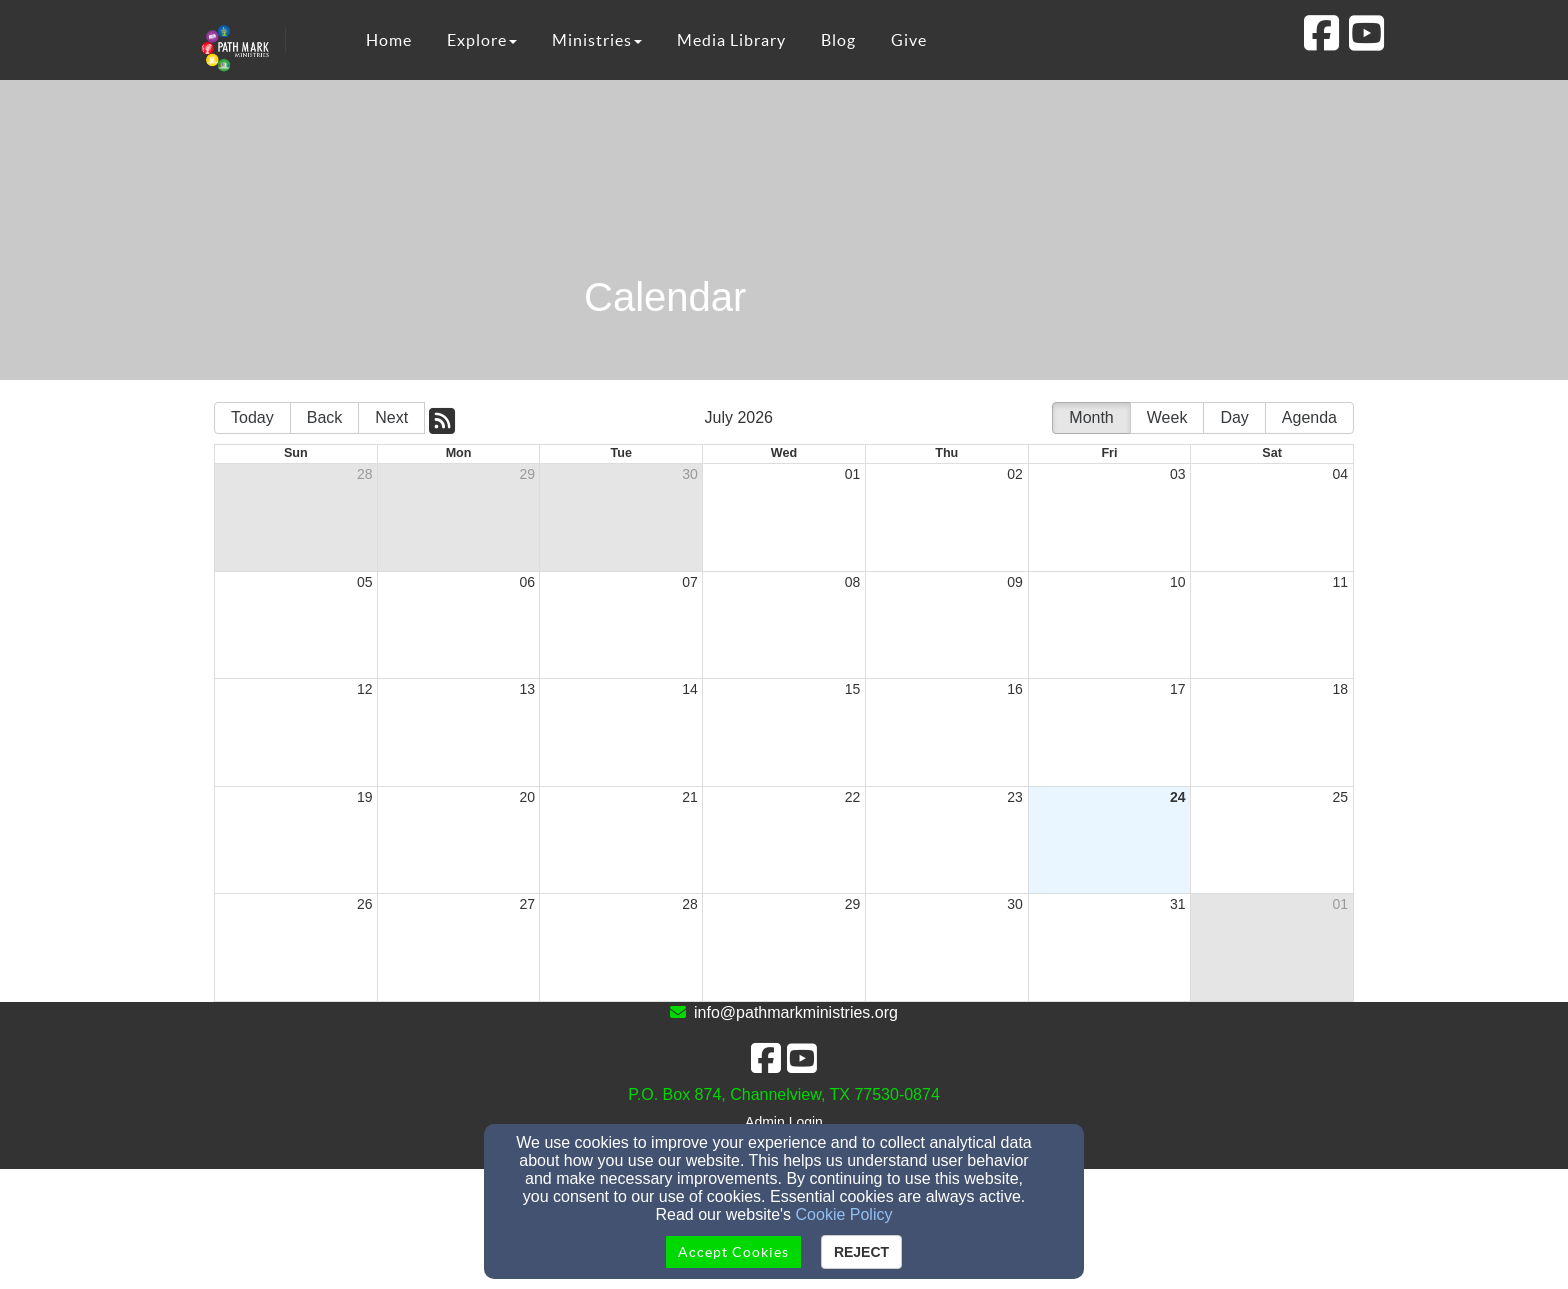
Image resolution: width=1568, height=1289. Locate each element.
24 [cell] (1178, 797)
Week (1167, 417)
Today (252, 417)
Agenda (1309, 417)
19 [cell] (365, 797)
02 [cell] (1015, 474)
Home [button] (389, 40)
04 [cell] (1340, 474)
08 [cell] (853, 582)
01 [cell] (853, 474)
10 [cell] (1178, 582)
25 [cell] (1340, 797)
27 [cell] (528, 904)
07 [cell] (690, 582)
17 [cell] (1178, 689)
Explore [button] (482, 40)
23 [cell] (1015, 797)
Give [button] (909, 40)
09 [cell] (1015, 582)
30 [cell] (690, 474)
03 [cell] (1178, 474)
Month (1091, 417)
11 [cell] (1340, 582)
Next (391, 417)
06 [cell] (528, 582)
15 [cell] (853, 689)
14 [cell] (690, 689)
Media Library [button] (731, 40)
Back (325, 417)
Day (1234, 417)
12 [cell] (365, 689)
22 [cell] (853, 797)
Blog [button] (838, 40)
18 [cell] (1340, 689)
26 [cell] (365, 904)
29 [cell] (528, 474)
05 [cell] (365, 582)
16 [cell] (1015, 689)
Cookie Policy (844, 1214)
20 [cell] (528, 797)
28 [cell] (365, 474)
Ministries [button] (597, 40)
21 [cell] (690, 797)
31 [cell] (1178, 904)
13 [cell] (528, 689)
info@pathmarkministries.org (796, 1012)
